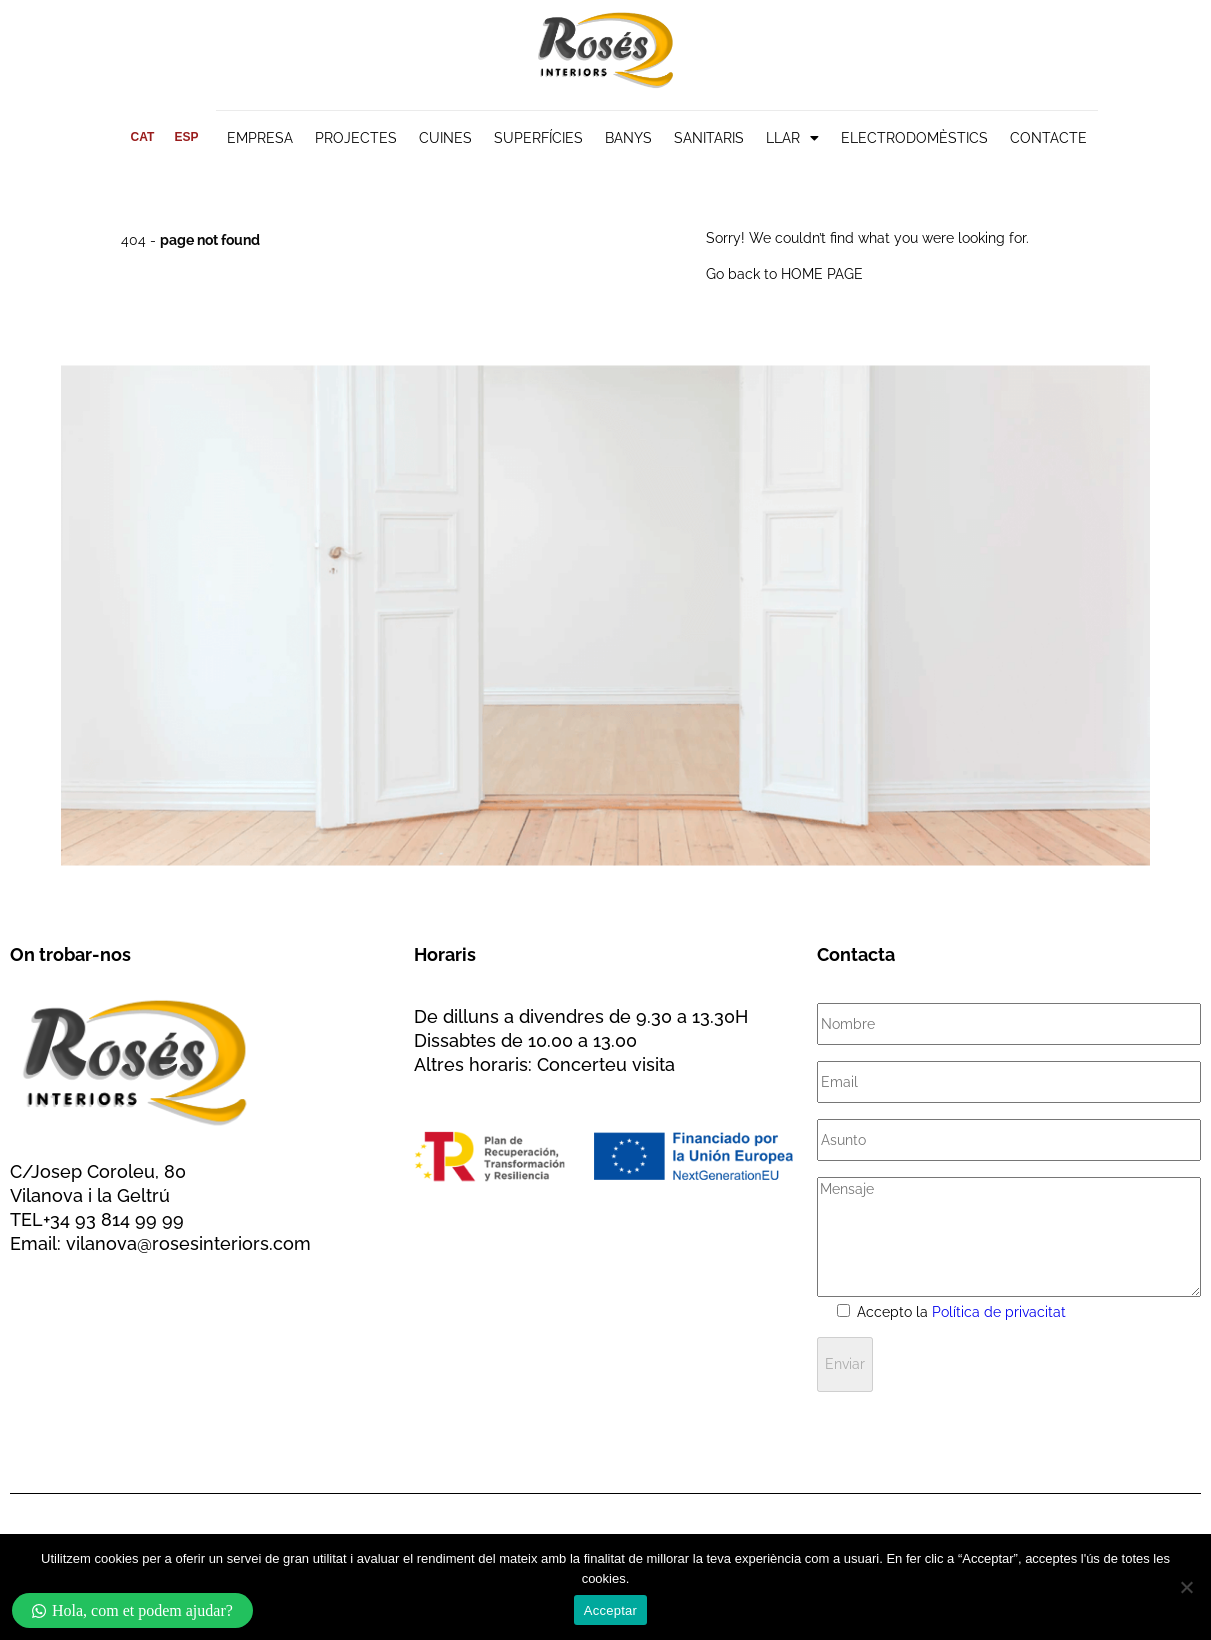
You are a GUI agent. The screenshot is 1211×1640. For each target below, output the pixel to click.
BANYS (628, 138)
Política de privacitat (999, 1312)
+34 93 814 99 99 (113, 1219)
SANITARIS (709, 138)
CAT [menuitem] (143, 137)
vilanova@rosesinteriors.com (188, 1243)
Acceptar (610, 1610)
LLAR (792, 138)
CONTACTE (1048, 138)
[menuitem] (143, 137)
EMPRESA (260, 138)
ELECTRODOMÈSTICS (914, 138)
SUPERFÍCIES (538, 138)
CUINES (445, 138)
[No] (1186, 1587)
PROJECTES (356, 138)
